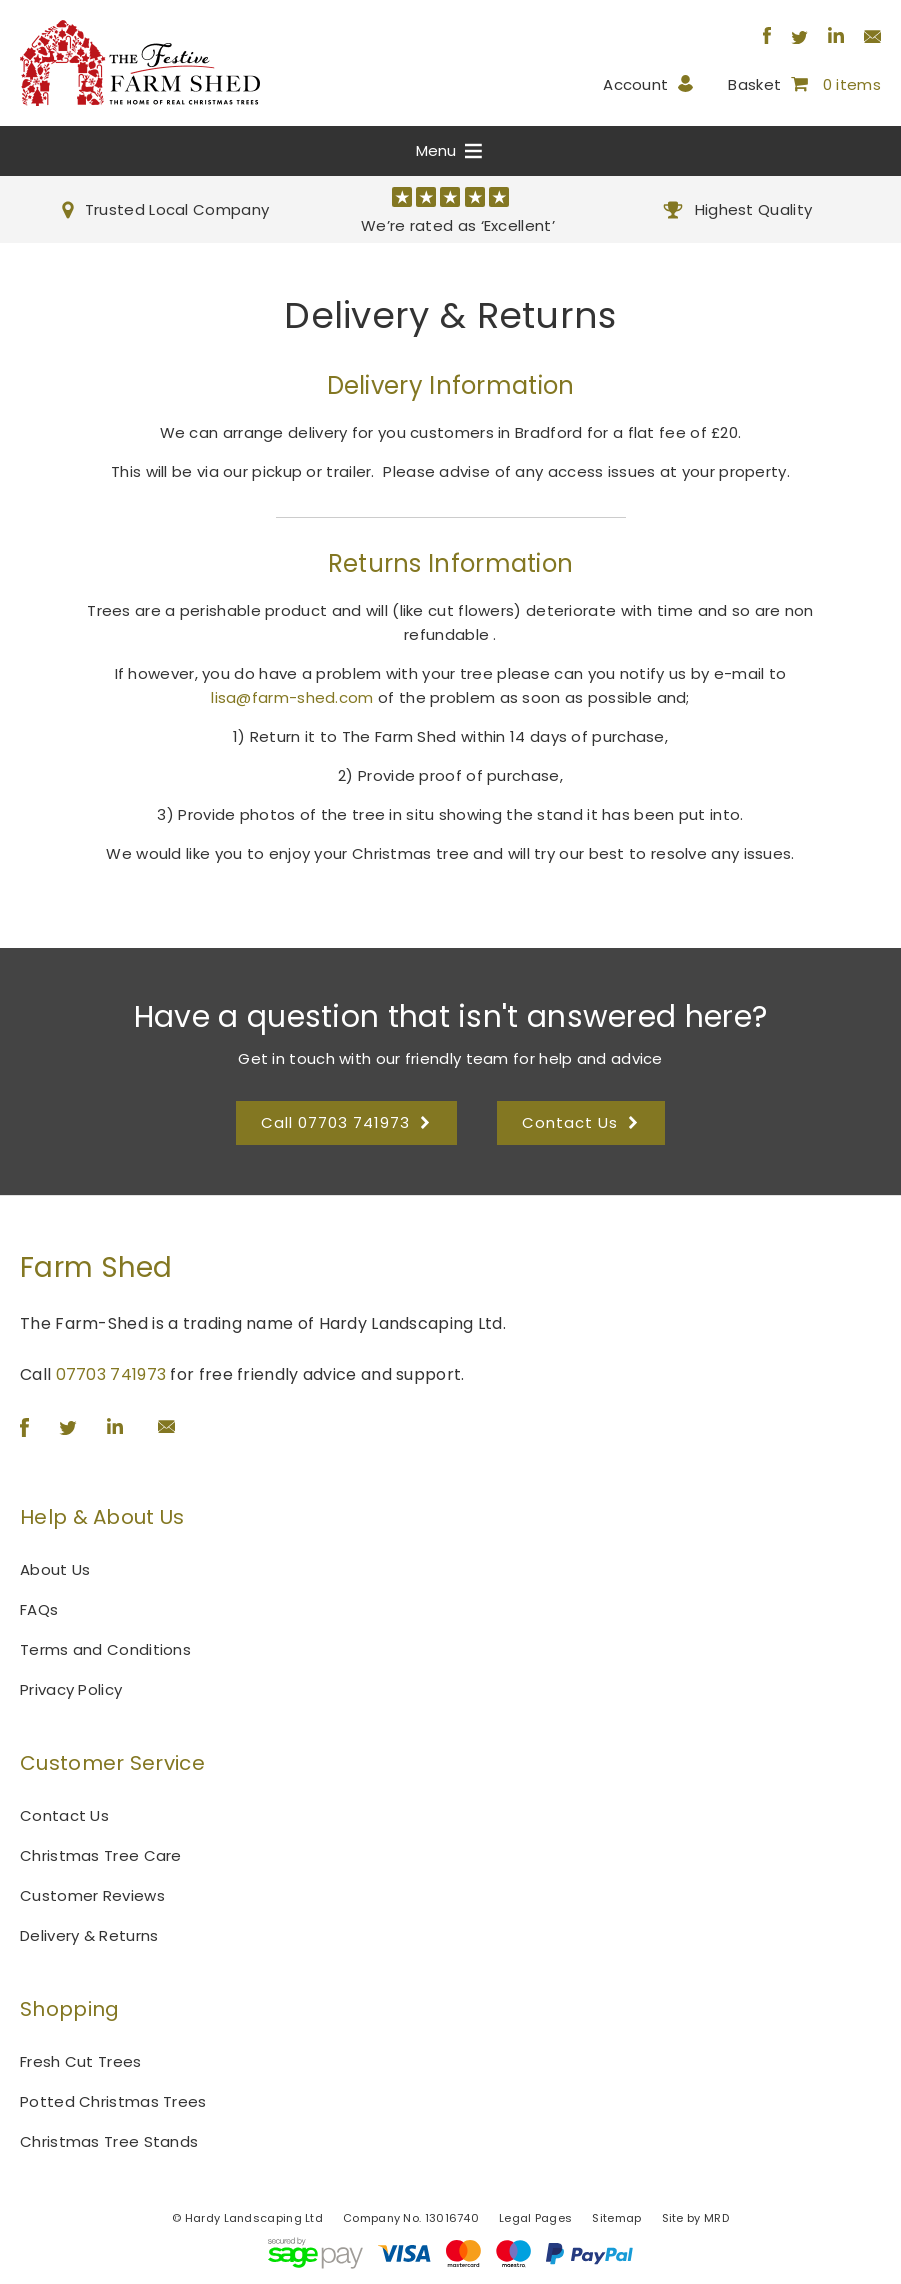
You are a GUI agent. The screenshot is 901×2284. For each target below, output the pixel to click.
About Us (55, 1569)
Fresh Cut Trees (81, 2061)
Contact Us (64, 1815)
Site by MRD (695, 2218)
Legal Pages (535, 2218)
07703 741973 (111, 1374)
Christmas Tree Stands (109, 2141)
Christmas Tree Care (101, 1855)
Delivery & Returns (89, 1935)
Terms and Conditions (105, 1649)
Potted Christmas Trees (113, 2101)
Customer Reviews (92, 1895)
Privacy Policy (71, 1689)
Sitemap (616, 2218)
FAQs (39, 1609)
